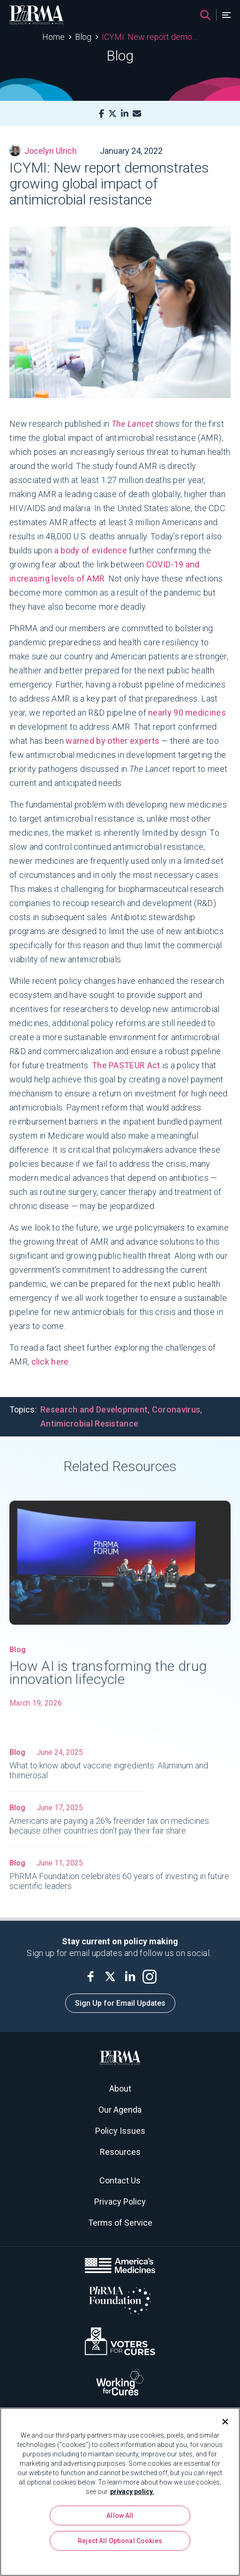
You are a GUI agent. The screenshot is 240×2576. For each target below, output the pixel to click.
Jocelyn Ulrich (43, 150)
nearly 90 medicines (187, 713)
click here (50, 1362)
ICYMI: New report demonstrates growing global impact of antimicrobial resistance (150, 37)
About (120, 2088)
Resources (120, 2152)
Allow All (119, 2515)
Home (53, 37)
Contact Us (120, 2180)
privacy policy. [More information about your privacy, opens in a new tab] (132, 2491)
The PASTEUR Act (126, 1065)
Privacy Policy (120, 2201)
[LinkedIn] (124, 114)
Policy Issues (120, 2131)
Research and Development (94, 1409)
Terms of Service (120, 2223)
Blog (83, 37)
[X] (112, 114)
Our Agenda (120, 2110)
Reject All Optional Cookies (120, 2541)
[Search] (205, 15)
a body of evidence (90, 550)
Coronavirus (176, 1409)
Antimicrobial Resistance (89, 1423)
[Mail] (137, 114)
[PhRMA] (36, 15)
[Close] (221, 2421)
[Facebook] (101, 114)
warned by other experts (113, 741)
